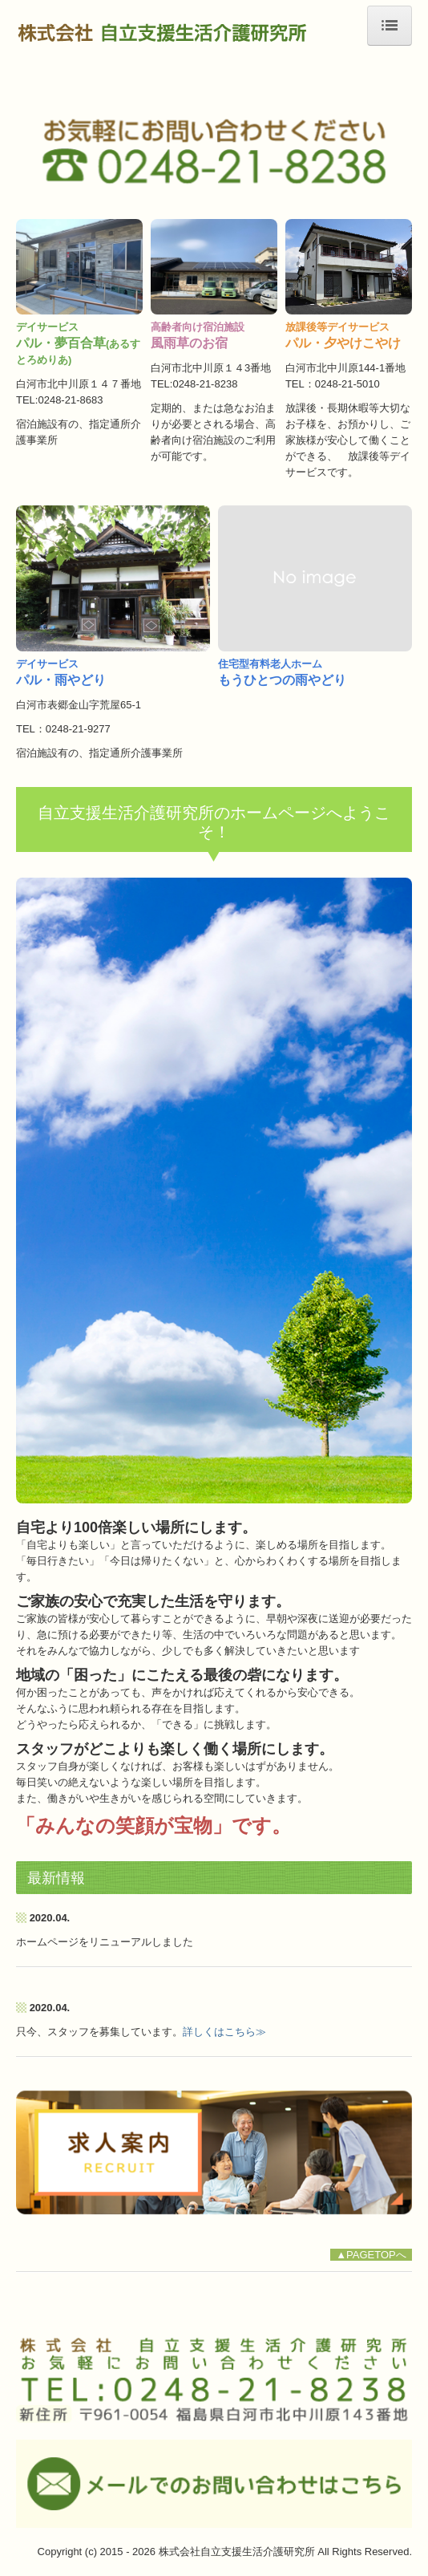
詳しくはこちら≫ (224, 2032)
